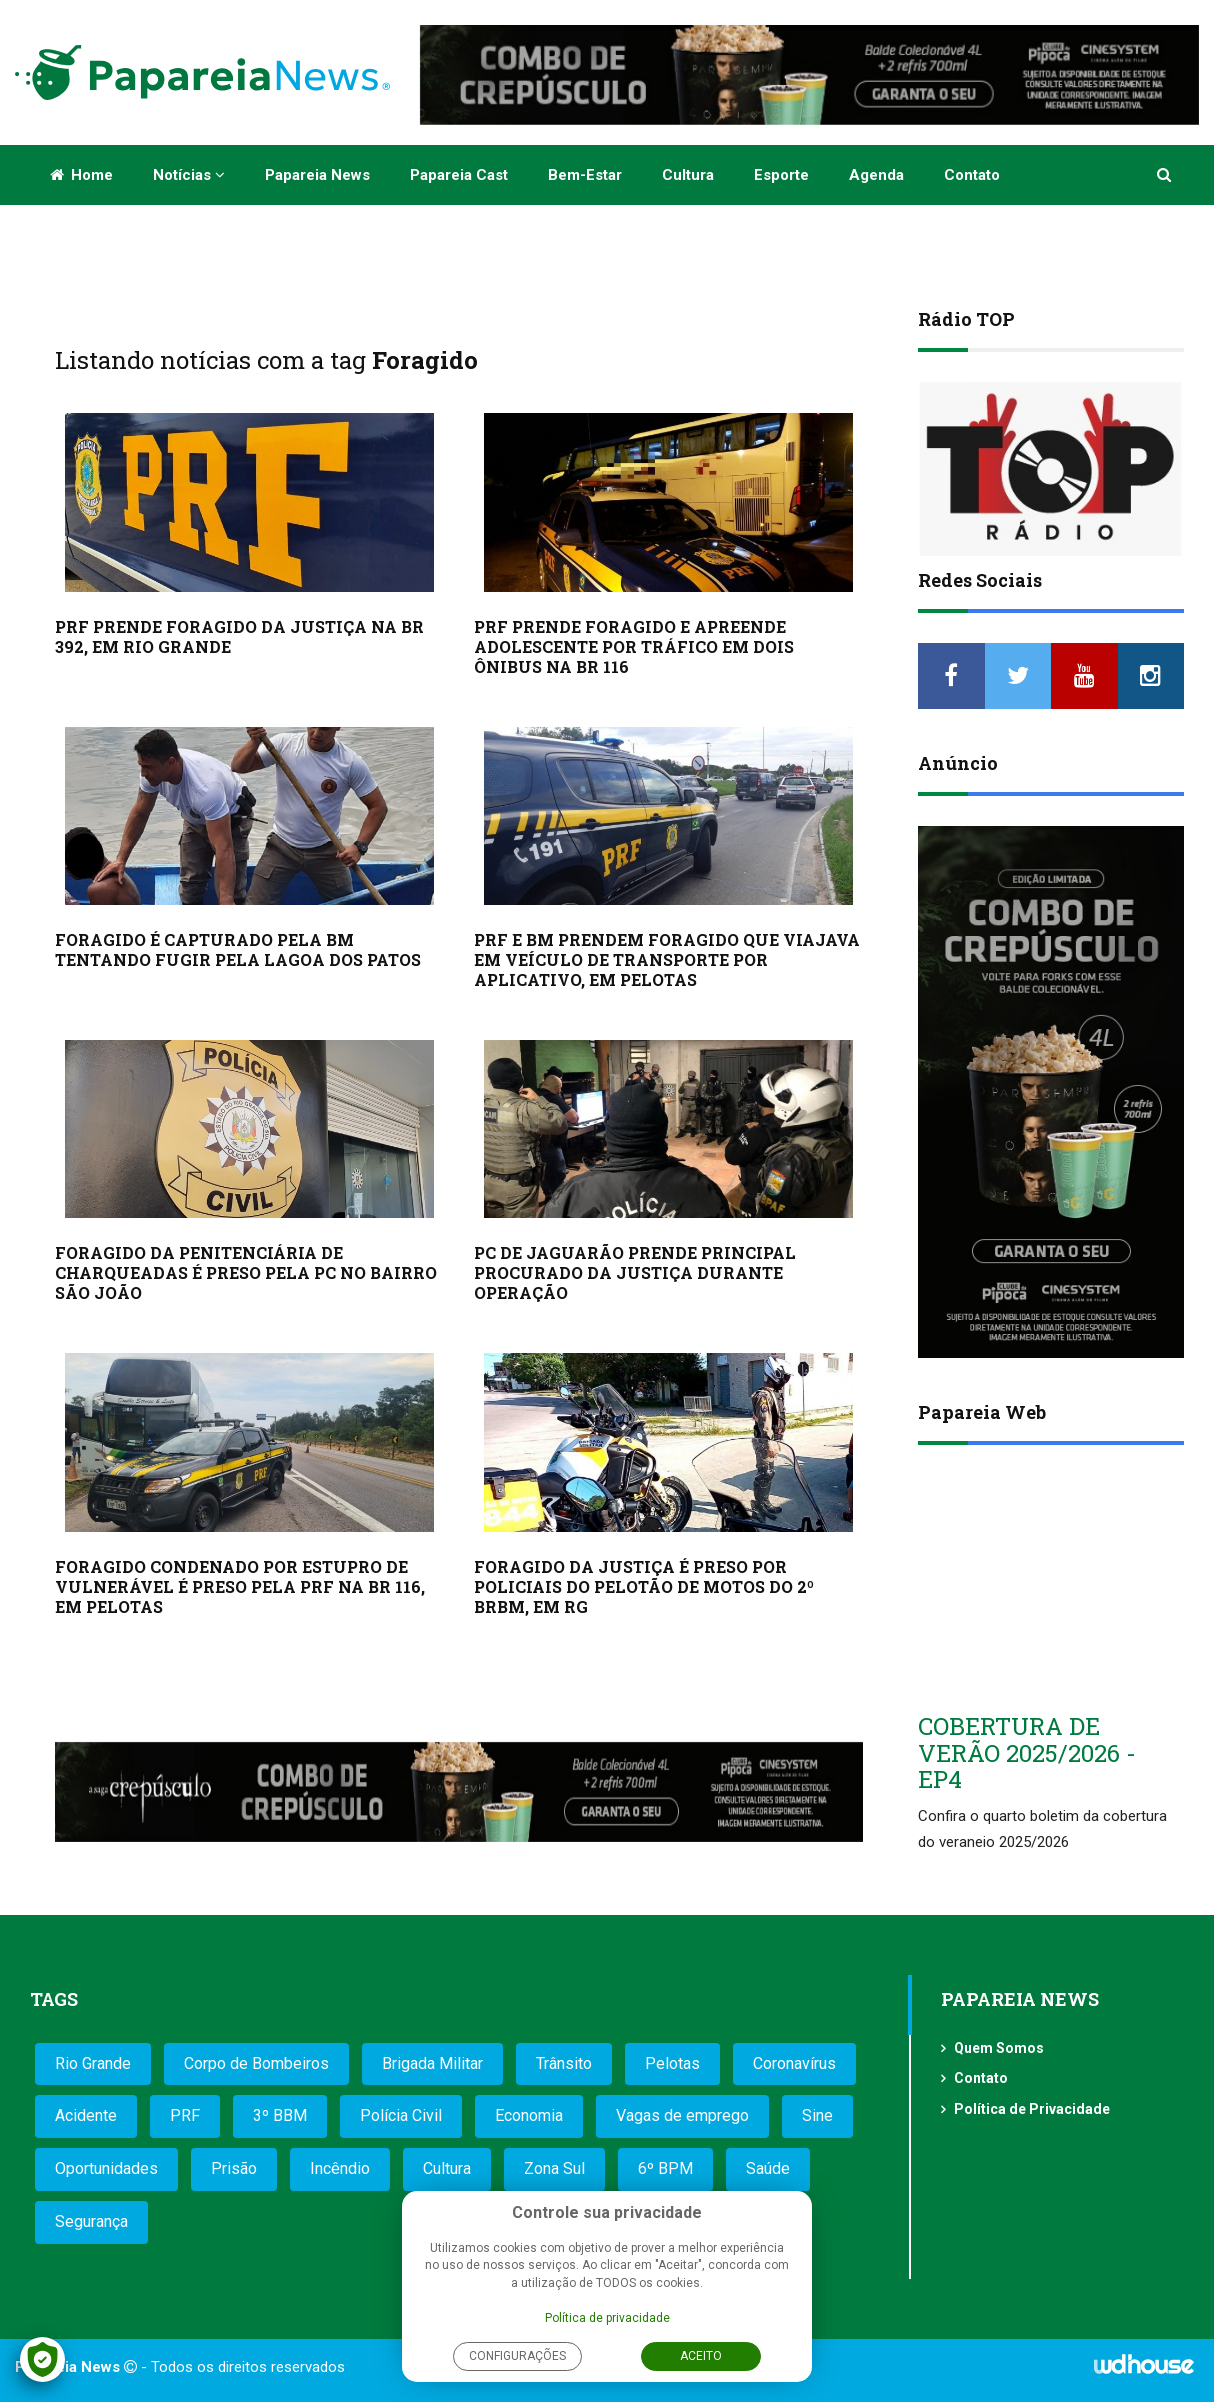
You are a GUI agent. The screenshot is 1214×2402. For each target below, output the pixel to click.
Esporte (781, 175)
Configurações (517, 2356)
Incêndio (340, 2168)
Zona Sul (554, 2168)
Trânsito (564, 2063)
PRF (185, 2115)
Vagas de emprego (682, 2115)
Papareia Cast (459, 175)
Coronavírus (794, 2063)
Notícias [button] (189, 175)
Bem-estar (585, 175)
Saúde (768, 2168)
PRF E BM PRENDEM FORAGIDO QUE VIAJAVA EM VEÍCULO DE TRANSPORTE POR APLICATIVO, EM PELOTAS (667, 959)
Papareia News (317, 175)
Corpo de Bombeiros (256, 2063)
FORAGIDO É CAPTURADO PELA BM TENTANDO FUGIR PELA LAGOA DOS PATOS (238, 949)
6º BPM (665, 2168)
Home (81, 175)
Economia (529, 2115)
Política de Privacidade (1032, 2109)
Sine (817, 2115)
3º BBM (280, 2115)
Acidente (86, 2115)
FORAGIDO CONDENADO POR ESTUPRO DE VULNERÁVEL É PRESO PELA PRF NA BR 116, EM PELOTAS (240, 1586)
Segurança (91, 2221)
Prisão (234, 2168)
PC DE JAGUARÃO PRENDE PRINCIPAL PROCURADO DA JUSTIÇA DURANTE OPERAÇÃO (635, 1272)
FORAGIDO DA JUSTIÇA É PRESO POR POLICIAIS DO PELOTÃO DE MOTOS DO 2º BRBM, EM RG (644, 1586)
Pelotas (672, 2063)
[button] (1165, 175)
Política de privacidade (607, 2318)
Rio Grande (93, 2063)
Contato (972, 175)
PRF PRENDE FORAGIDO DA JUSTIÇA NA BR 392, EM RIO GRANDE (239, 636)
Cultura (688, 175)
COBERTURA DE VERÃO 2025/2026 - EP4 (1027, 1752)
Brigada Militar (432, 2063)
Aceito (701, 2356)
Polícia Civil (401, 2115)
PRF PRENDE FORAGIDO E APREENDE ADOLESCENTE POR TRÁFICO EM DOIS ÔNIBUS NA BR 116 (634, 646)
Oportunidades (106, 2168)
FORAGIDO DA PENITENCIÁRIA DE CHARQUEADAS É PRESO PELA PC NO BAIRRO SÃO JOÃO (246, 1272)
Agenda (876, 175)
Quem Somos (999, 2048)
